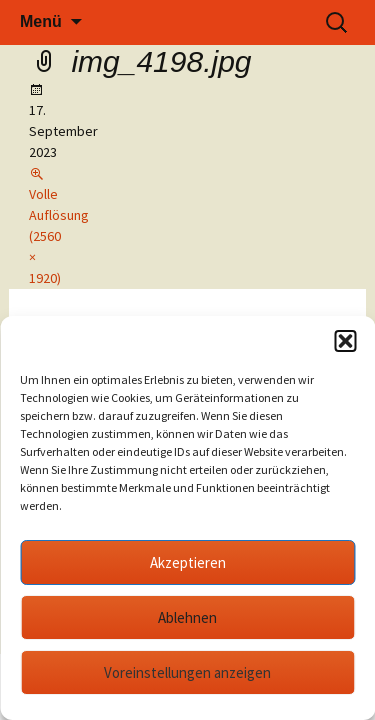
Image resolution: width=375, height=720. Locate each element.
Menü (41, 21)
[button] (345, 341)
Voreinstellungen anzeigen (187, 672)
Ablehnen (187, 617)
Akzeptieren (188, 562)
